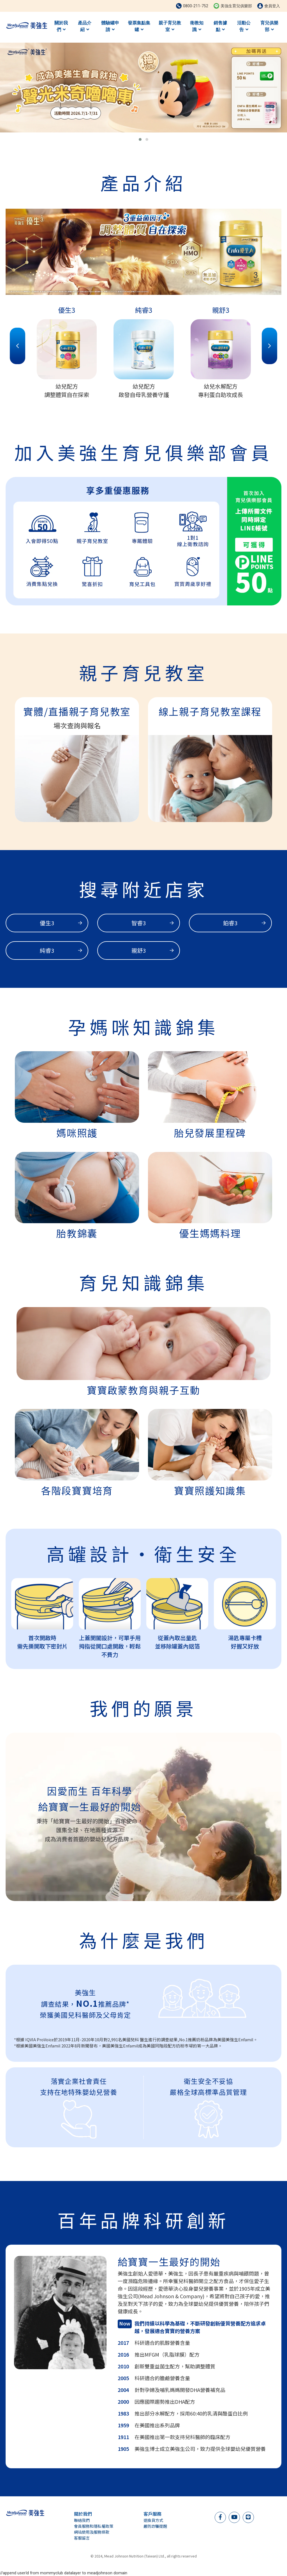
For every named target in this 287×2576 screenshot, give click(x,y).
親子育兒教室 (170, 26)
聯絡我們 (82, 2520)
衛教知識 (196, 26)
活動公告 (244, 26)
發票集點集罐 (139, 26)
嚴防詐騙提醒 (155, 2526)
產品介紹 (84, 26)
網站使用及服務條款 (91, 2532)
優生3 (61, 923)
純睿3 (61, 950)
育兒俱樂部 (269, 26)
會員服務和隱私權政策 (93, 2526)
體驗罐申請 (110, 26)
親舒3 (152, 950)
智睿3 (152, 923)
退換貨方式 (153, 2520)
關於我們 (61, 26)
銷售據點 (220, 26)
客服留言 (82, 2538)
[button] (140, 139)
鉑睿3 (244, 923)
